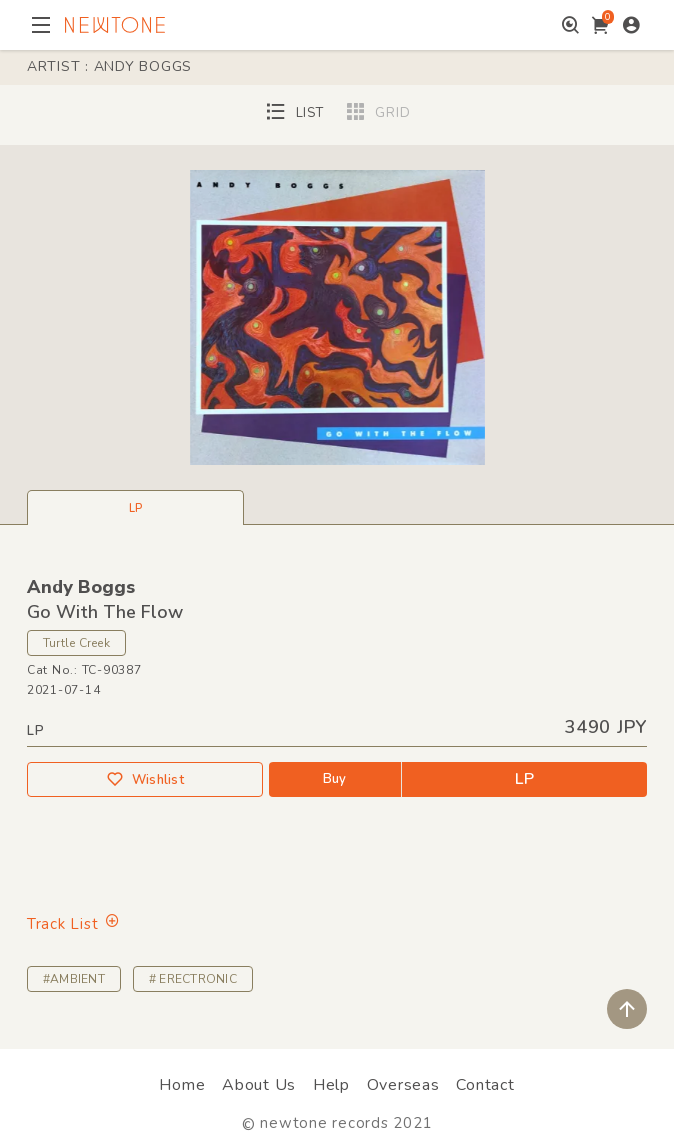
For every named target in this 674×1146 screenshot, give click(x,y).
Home (182, 1085)
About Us (259, 1085)
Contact (485, 1085)
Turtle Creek (76, 643)
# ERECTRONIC (193, 979)
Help (331, 1085)
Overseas (403, 1085)
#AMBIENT (74, 979)
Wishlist (145, 779)
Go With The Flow (105, 612)
